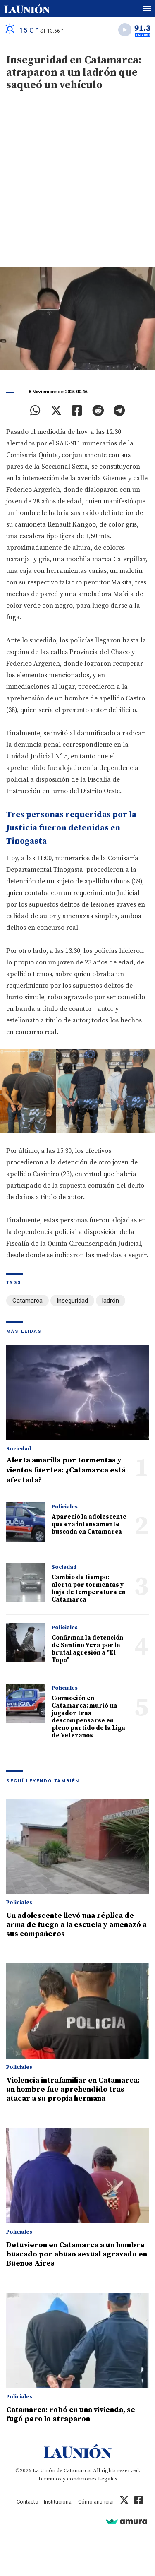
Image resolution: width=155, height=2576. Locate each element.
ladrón (110, 1300)
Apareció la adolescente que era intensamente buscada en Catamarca (89, 1524)
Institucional (58, 2502)
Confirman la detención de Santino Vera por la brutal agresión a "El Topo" (87, 1649)
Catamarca (27, 1300)
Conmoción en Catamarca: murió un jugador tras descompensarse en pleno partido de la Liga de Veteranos (88, 1716)
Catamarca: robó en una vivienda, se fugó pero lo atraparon (70, 2414)
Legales (107, 2478)
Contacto (27, 2502)
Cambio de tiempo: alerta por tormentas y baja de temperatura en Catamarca (89, 1588)
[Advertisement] (77, 185)
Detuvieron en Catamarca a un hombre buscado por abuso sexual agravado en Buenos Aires (76, 2254)
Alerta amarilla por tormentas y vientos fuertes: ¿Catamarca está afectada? (66, 1470)
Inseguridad (72, 1300)
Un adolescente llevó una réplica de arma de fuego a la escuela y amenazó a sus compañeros (76, 1925)
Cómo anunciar (96, 2502)
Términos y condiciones (67, 2478)
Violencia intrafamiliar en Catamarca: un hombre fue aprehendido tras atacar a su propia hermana (73, 2089)
